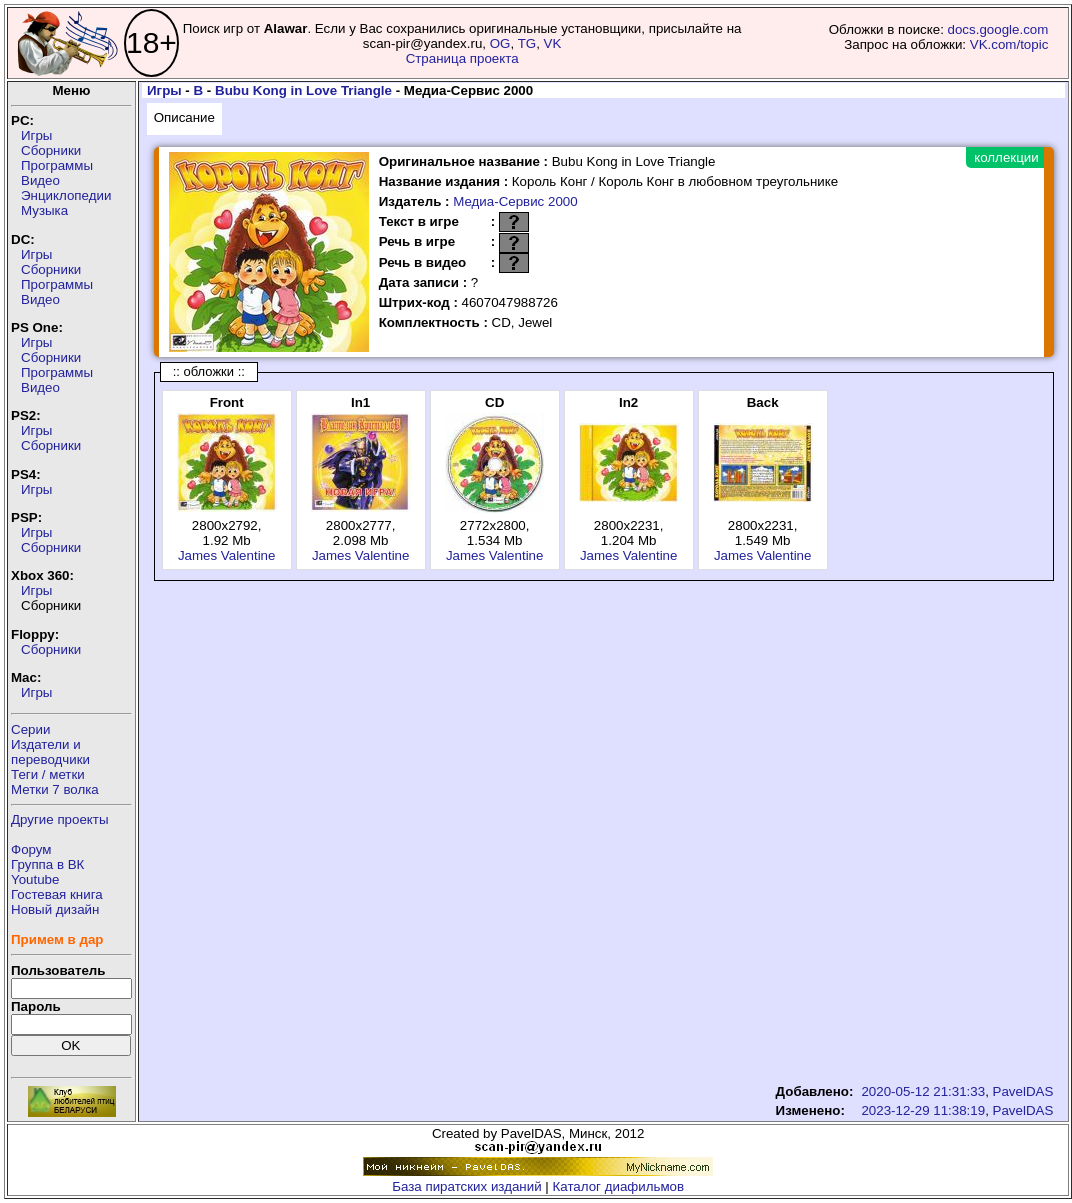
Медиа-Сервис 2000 (515, 201)
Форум (31, 849)
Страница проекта (462, 58)
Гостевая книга (57, 894)
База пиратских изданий (466, 1186)
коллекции (1006, 157)
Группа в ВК (47, 864)
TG (527, 43)
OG (500, 43)
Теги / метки (48, 774)
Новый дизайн (55, 909)
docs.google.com (998, 29)
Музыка (44, 210)
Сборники (51, 150)
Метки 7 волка (55, 789)
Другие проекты (60, 819)
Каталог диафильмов (619, 1186)
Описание (184, 117)
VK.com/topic (1009, 44)
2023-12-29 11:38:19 (923, 1110)
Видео (40, 180)
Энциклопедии (66, 195)
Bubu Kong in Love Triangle (303, 90)
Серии (30, 729)
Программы (57, 165)
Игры (36, 135)
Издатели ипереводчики (50, 752)
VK (553, 43)
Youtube (35, 879)
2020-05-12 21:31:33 (923, 1091)
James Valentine (227, 555)
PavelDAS (1023, 1091)
